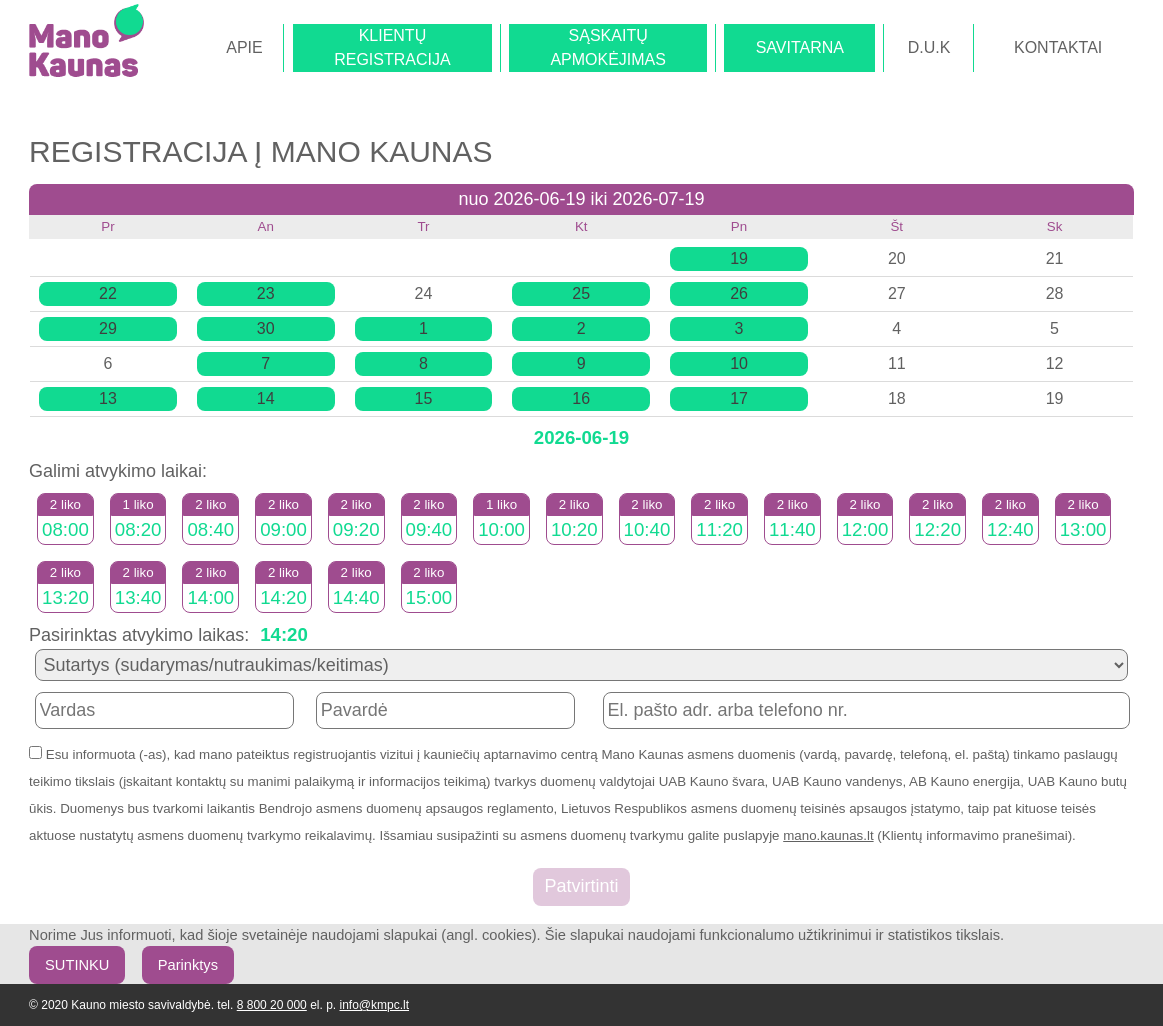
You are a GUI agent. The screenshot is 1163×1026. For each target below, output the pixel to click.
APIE (244, 47)
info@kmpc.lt (374, 1005)
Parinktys (188, 965)
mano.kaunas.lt (828, 835)
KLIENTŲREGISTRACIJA (392, 47)
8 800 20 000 (272, 1005)
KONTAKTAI (1058, 47)
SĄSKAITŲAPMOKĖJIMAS (608, 47)
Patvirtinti (581, 886)
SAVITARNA (800, 47)
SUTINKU (77, 965)
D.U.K (929, 47)
